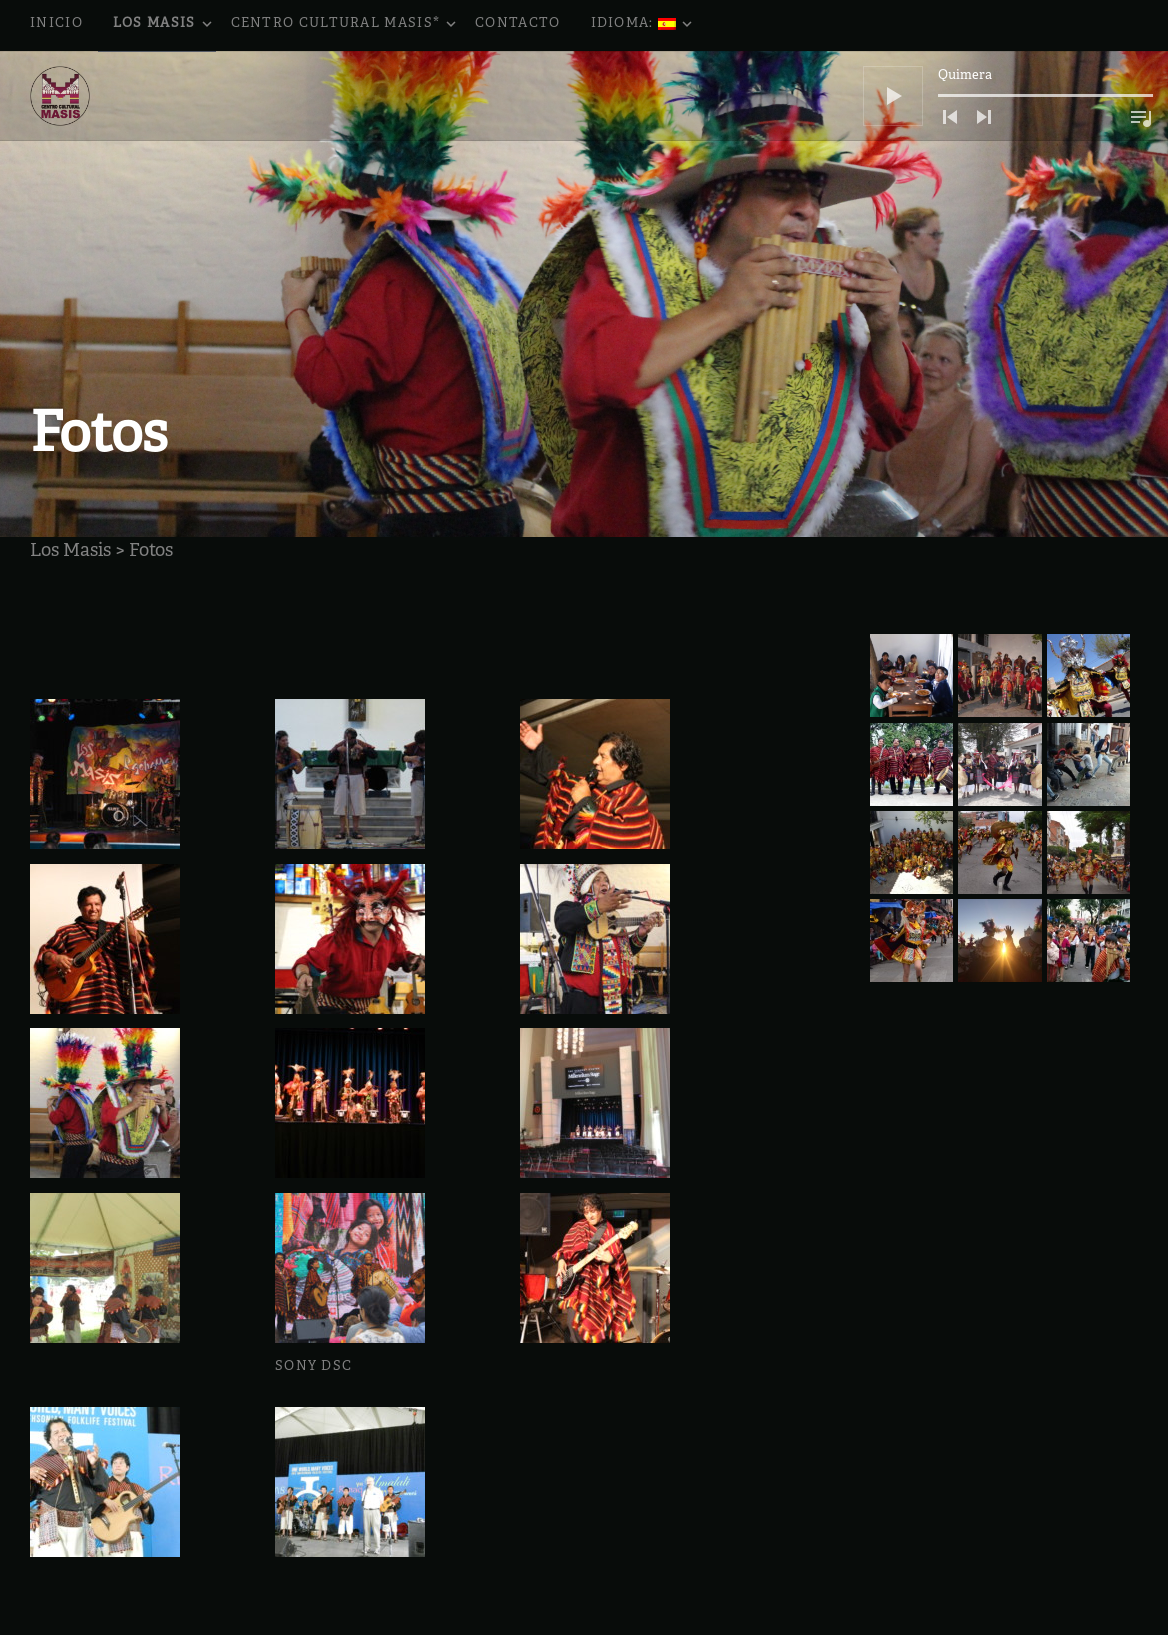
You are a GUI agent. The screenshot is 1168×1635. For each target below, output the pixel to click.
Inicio (56, 24)
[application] (1008, 96)
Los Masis (164, 25)
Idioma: (643, 25)
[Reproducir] (893, 96)
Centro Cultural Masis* (346, 25)
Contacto (517, 24)
